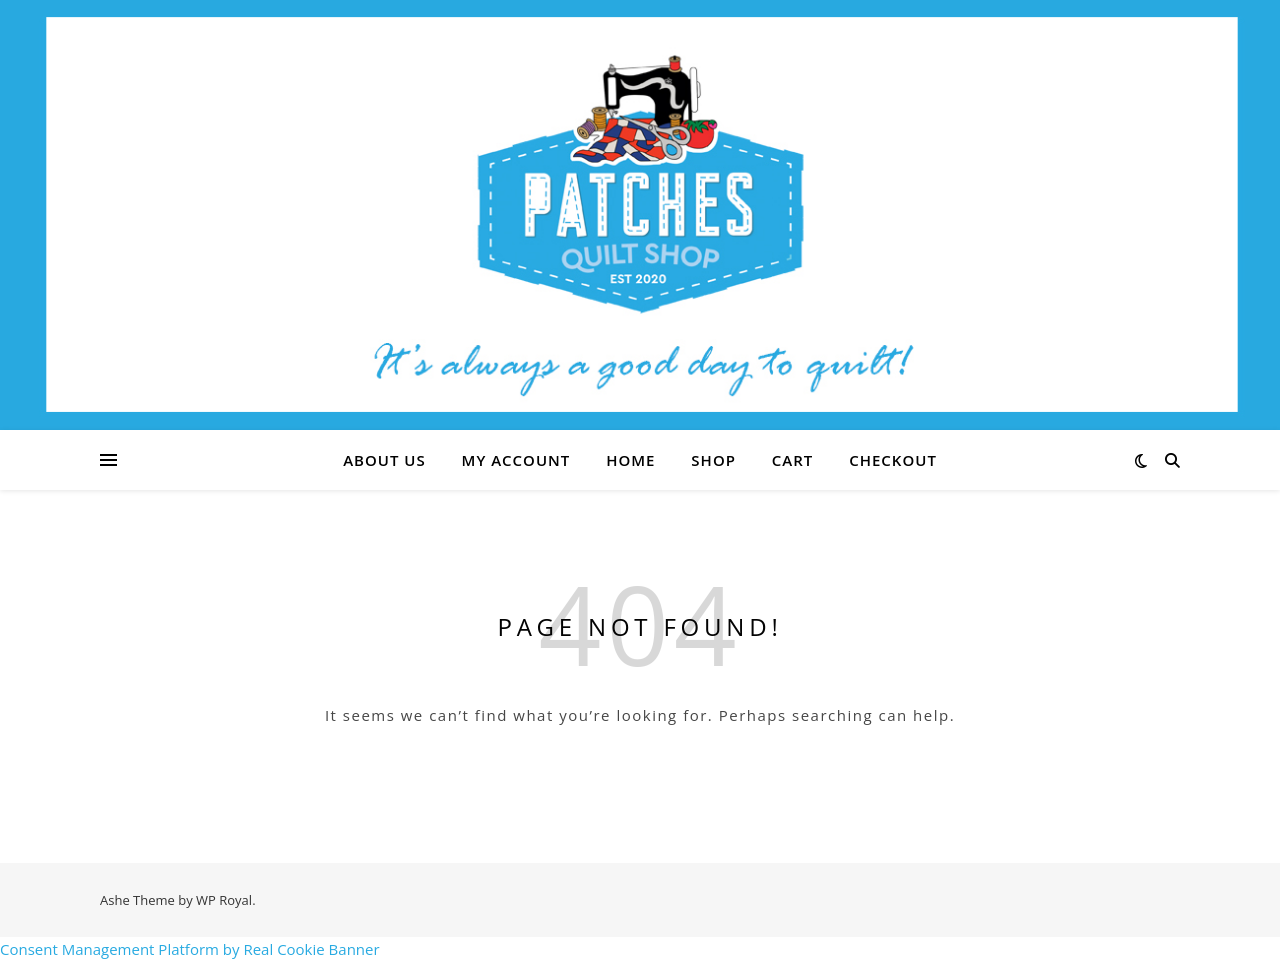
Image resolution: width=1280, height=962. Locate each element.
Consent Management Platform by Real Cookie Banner (190, 949)
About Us (384, 460)
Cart (792, 460)
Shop (713, 460)
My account (516, 460)
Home (630, 460)
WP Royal (224, 900)
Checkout (893, 460)
